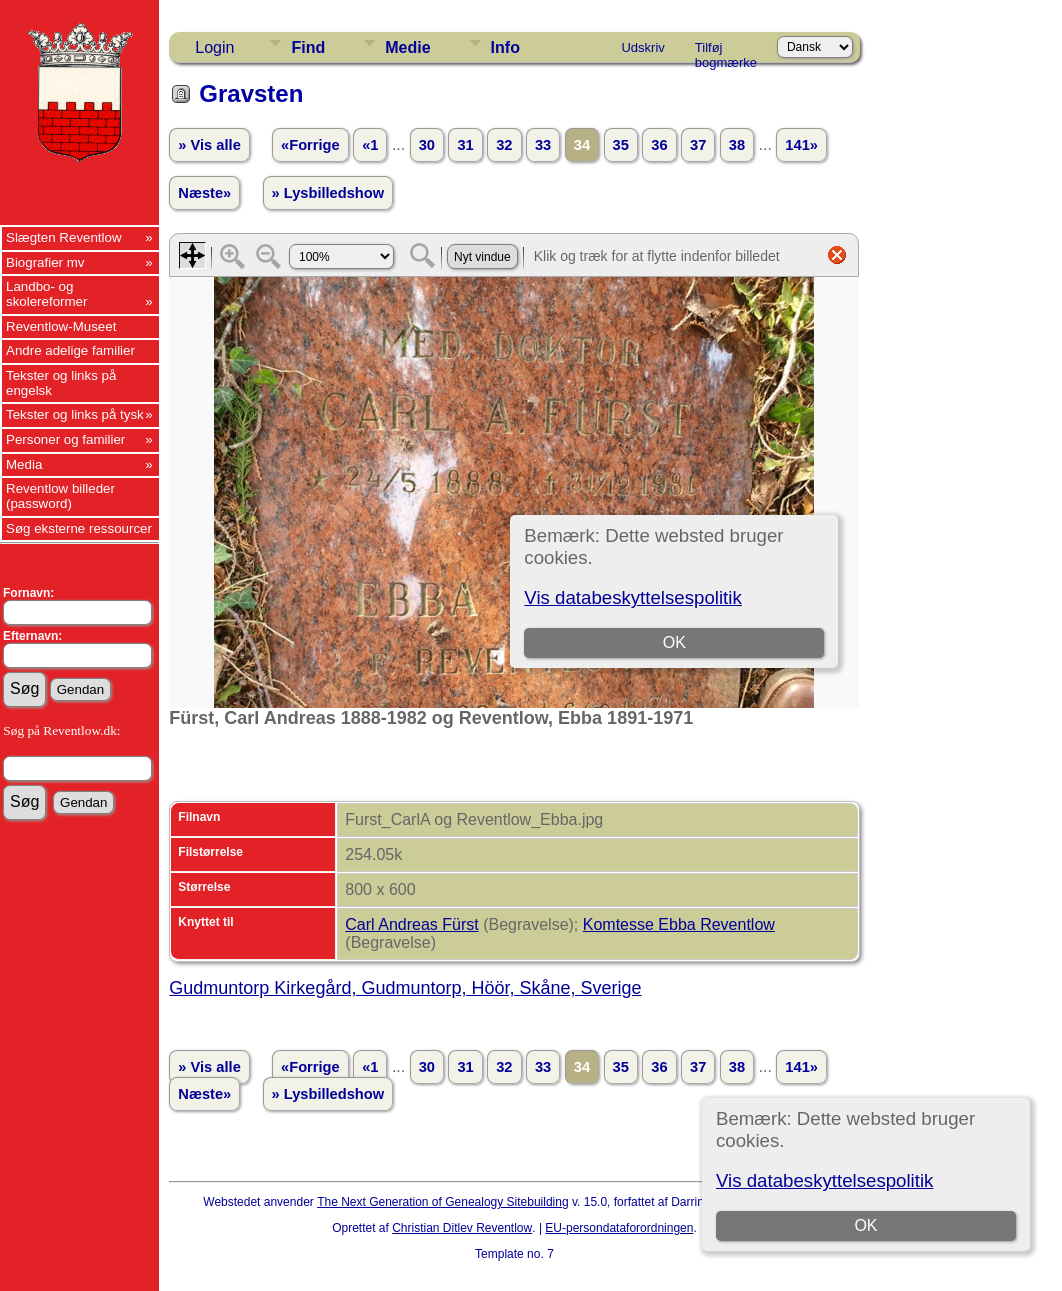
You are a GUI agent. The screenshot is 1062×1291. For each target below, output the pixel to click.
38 (737, 145)
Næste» (204, 193)
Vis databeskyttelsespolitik (824, 1180)
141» (801, 145)
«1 (370, 145)
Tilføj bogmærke (726, 51)
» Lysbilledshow (328, 193)
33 (543, 145)
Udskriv (642, 47)
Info (505, 47)
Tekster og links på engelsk (61, 383)
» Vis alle (209, 145)
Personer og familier (65, 439)
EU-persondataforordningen (619, 1228)
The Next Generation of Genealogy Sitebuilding (443, 1202)
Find (308, 47)
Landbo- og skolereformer (46, 294)
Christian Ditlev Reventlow (462, 1228)
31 (465, 145)
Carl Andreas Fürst (411, 924)
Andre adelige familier (70, 350)
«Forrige (310, 145)
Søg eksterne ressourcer (79, 528)
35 (621, 145)
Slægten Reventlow (64, 237)
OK (866, 1225)
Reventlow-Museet (61, 326)
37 (698, 145)
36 (659, 145)
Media (24, 464)
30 (427, 145)
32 (504, 145)
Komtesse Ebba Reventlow (679, 924)
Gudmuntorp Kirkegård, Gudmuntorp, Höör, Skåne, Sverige (405, 988)
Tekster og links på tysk (75, 414)
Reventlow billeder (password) (60, 496)
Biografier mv (45, 262)
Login (214, 47)
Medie (407, 47)
